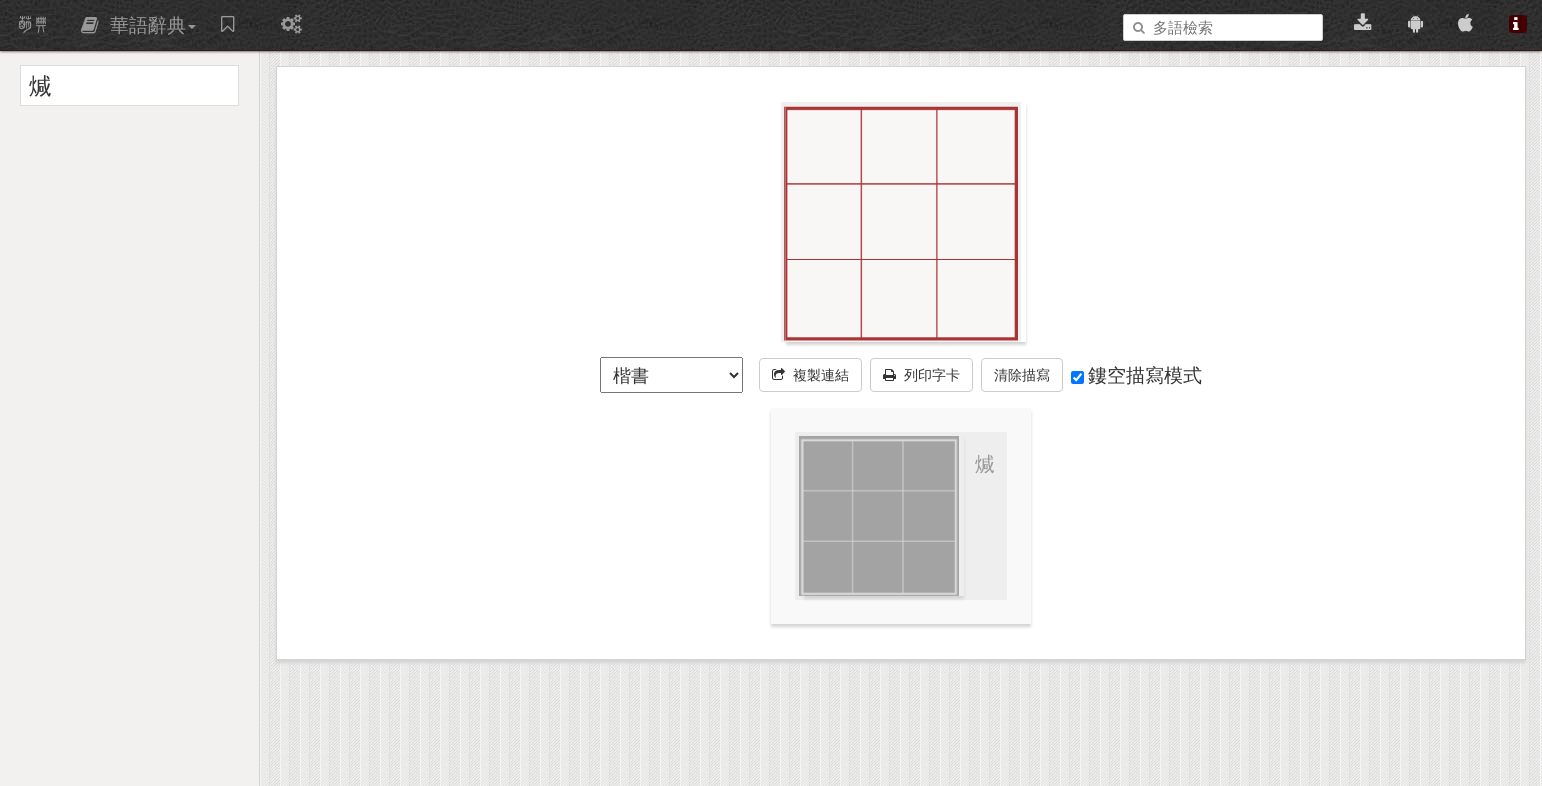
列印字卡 (921, 374)
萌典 (33, 25)
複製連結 (810, 374)
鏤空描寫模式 (1136, 374)
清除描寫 (1022, 374)
